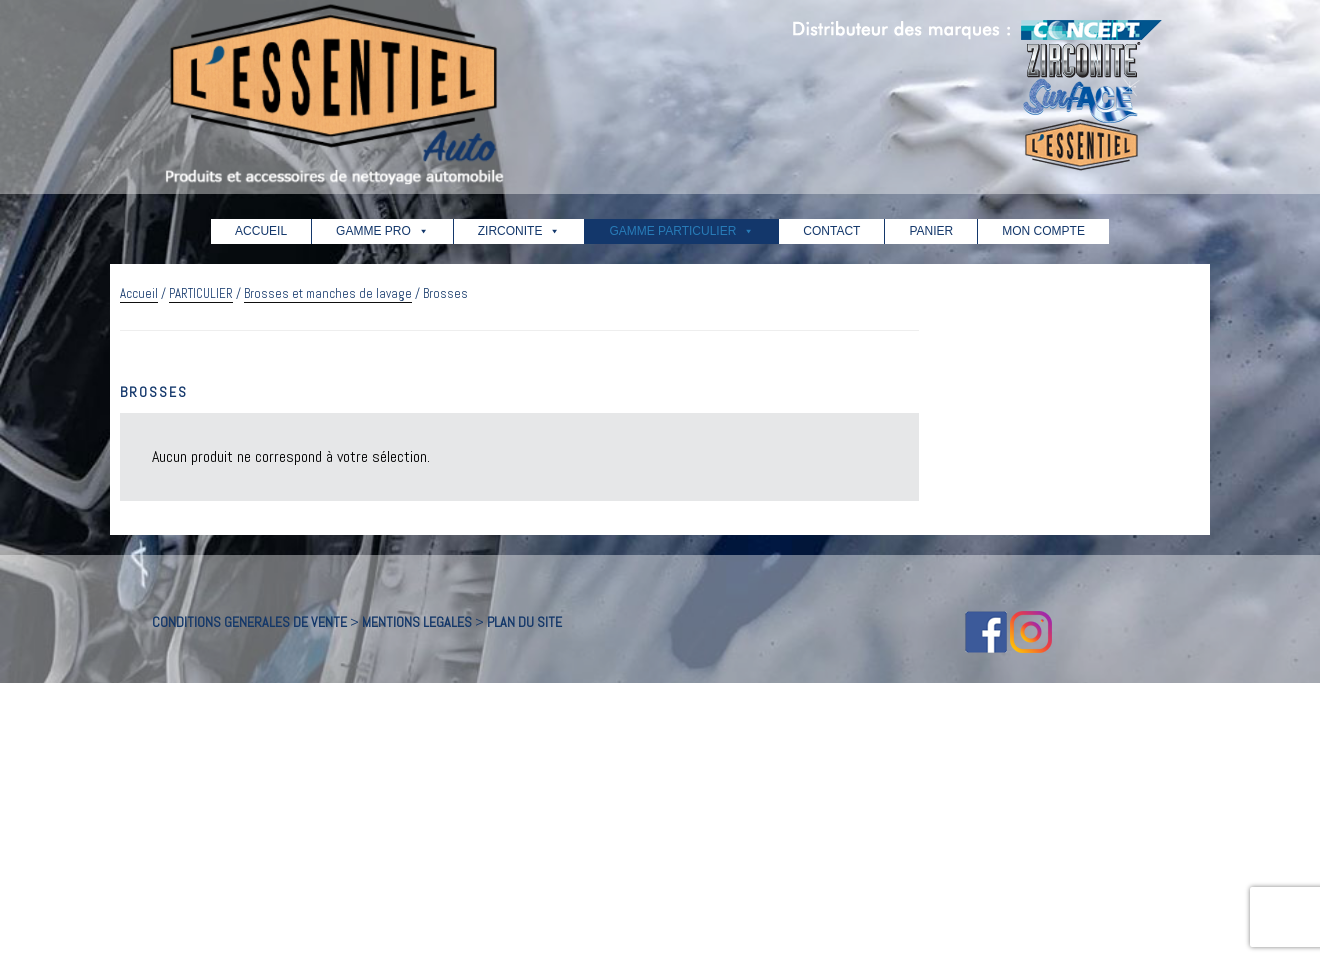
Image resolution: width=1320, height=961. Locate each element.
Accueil (139, 293)
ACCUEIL (261, 231)
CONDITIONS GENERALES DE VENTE (249, 622)
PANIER (931, 231)
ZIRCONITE (519, 231)
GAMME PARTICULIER (681, 231)
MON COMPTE (1043, 231)
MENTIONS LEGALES (417, 622)
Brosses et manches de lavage (328, 293)
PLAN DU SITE (524, 622)
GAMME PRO (382, 231)
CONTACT (831, 231)
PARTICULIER (201, 293)
